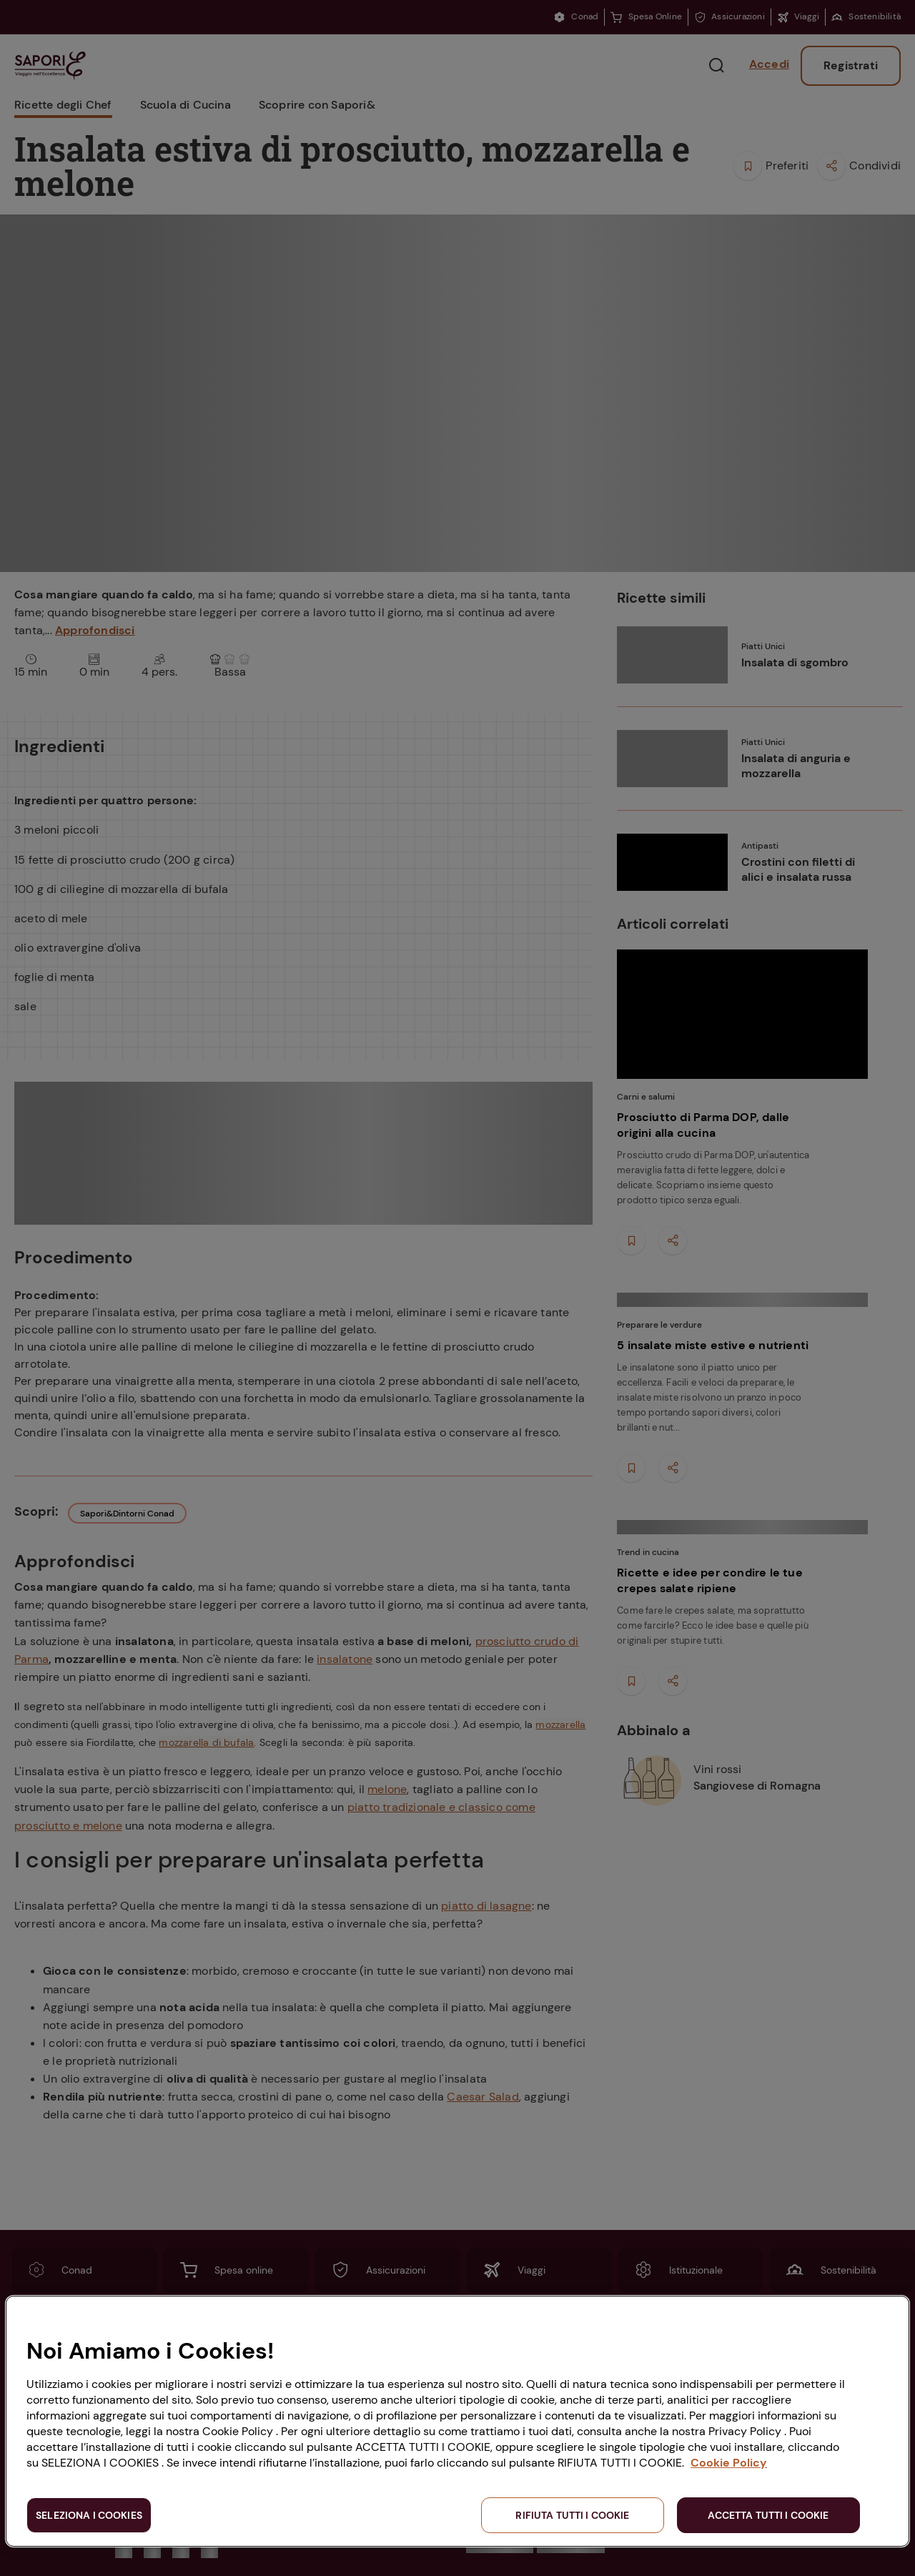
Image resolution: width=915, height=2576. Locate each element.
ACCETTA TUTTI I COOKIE (768, 2515)
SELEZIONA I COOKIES (89, 2515)
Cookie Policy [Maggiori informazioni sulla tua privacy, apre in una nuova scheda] (729, 2462)
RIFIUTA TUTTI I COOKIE (572, 2515)
